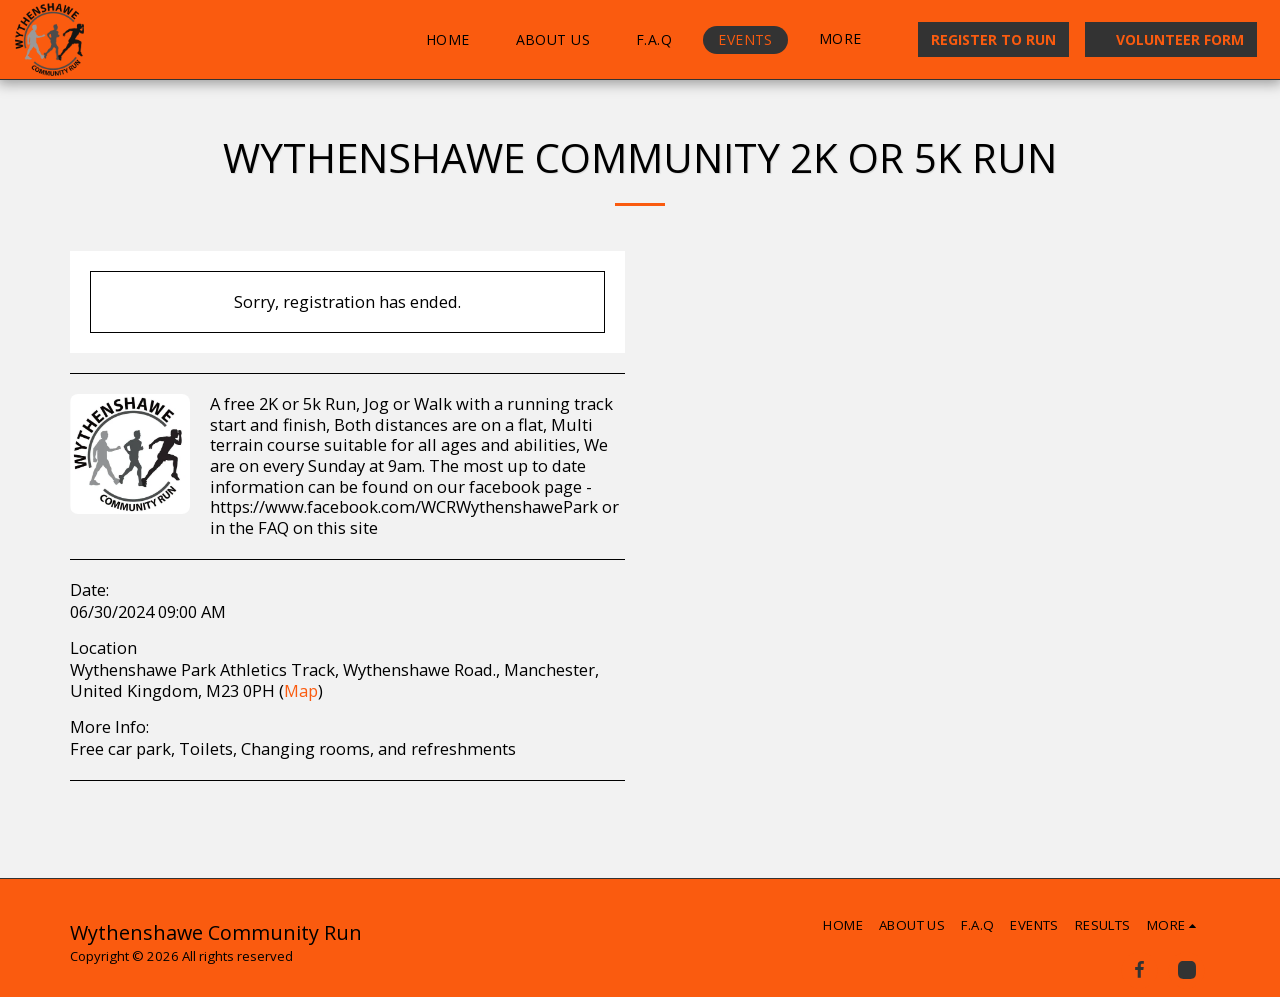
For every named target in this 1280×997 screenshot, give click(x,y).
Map (301, 690)
